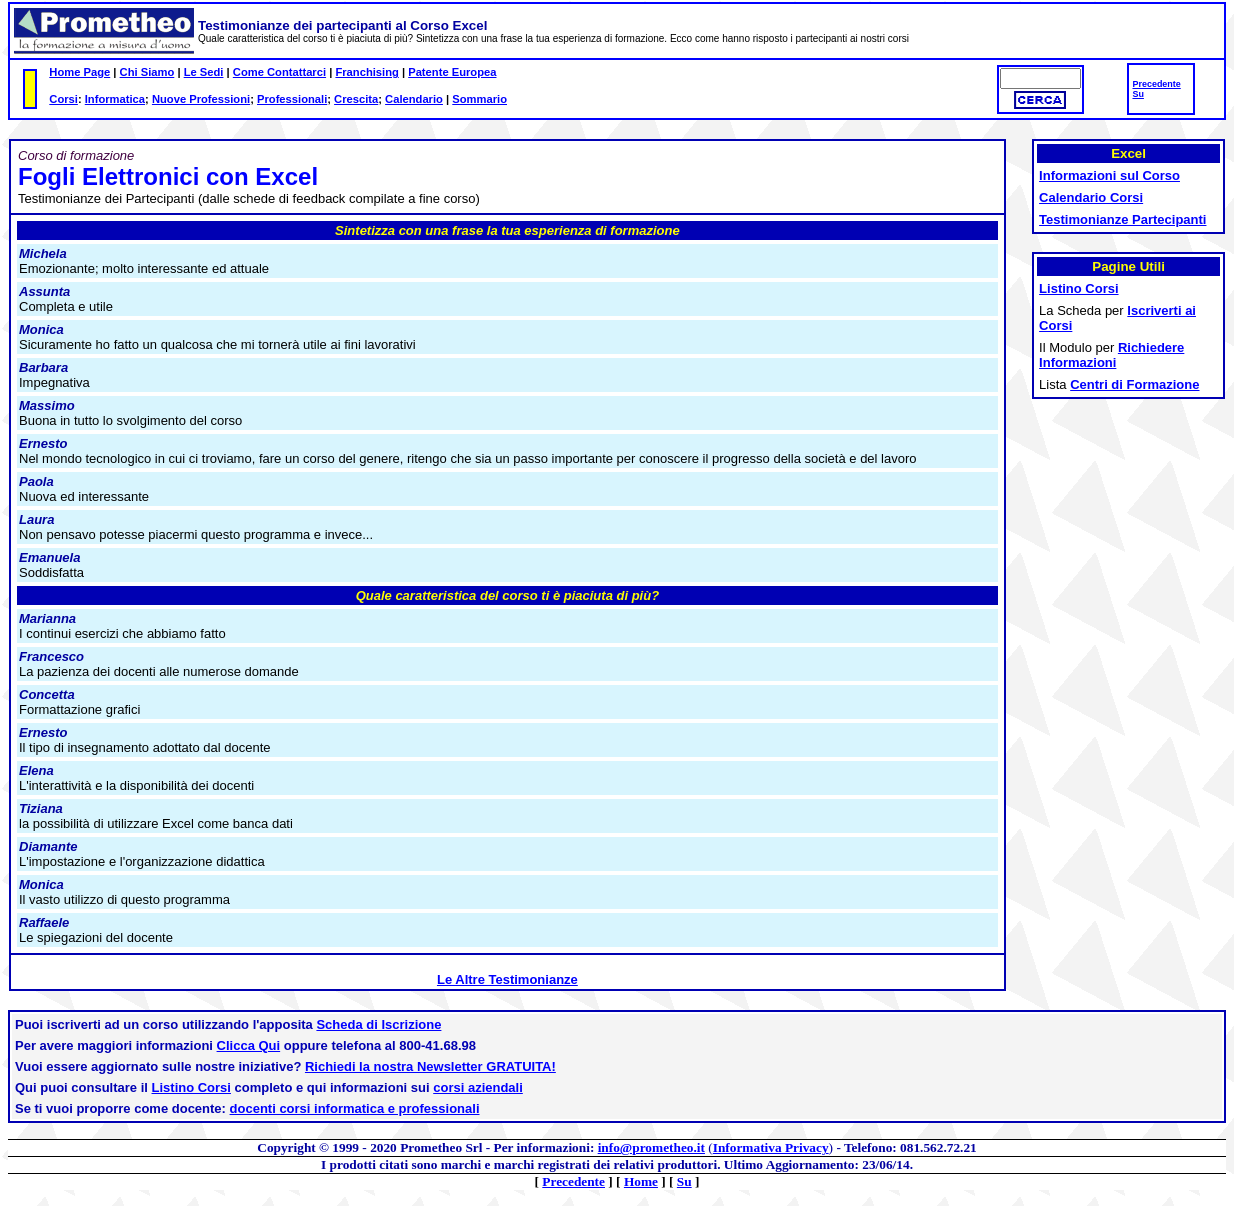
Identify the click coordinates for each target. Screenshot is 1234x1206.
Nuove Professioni (201, 99)
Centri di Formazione (1134, 384)
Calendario (414, 99)
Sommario (479, 99)
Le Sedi (204, 72)
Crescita (356, 99)
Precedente (1156, 84)
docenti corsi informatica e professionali (355, 1108)
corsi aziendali (478, 1087)
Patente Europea (452, 72)
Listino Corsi (191, 1087)
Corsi (63, 99)
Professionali (292, 99)
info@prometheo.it (651, 1147)
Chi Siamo (147, 72)
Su (1137, 94)
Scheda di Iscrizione (378, 1024)
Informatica (115, 99)
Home (641, 1181)
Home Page (79, 72)
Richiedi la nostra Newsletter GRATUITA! (430, 1066)
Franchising (366, 72)
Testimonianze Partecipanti (1122, 219)
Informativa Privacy (771, 1147)
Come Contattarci (279, 72)
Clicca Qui (249, 1045)
